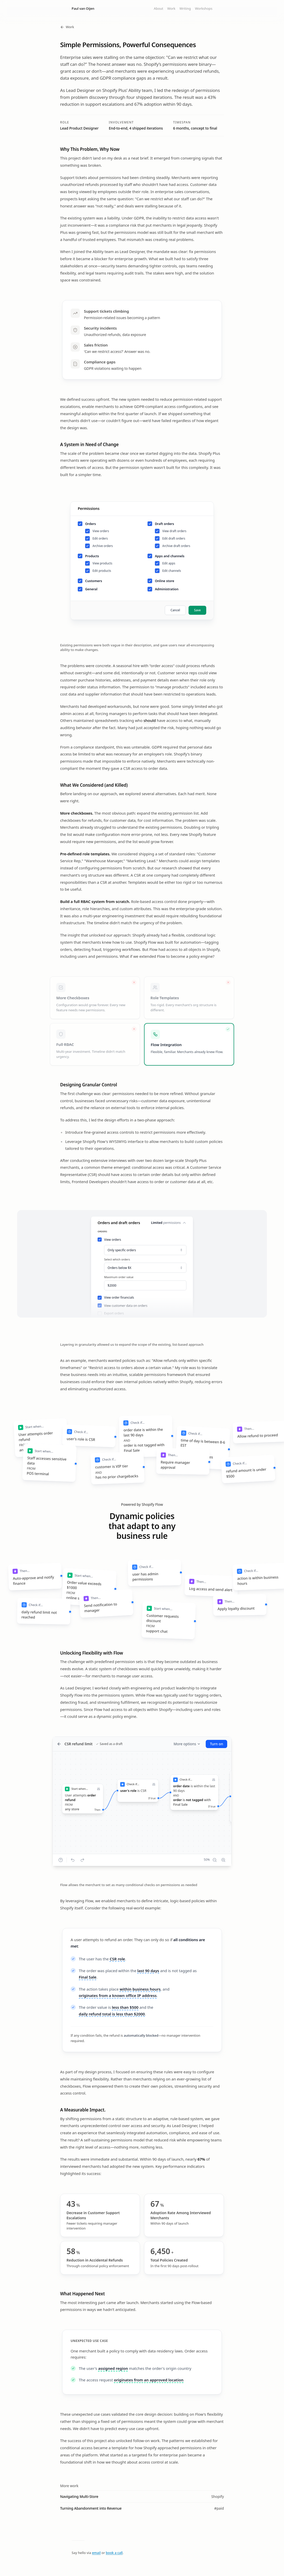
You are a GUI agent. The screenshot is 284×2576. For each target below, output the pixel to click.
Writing (185, 8)
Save (197, 610)
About (158, 8)
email (96, 2552)
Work (171, 8)
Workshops (203, 8)
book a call (114, 2552)
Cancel (175, 610)
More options (187, 1743)
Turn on (216, 1743)
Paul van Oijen (83, 8)
